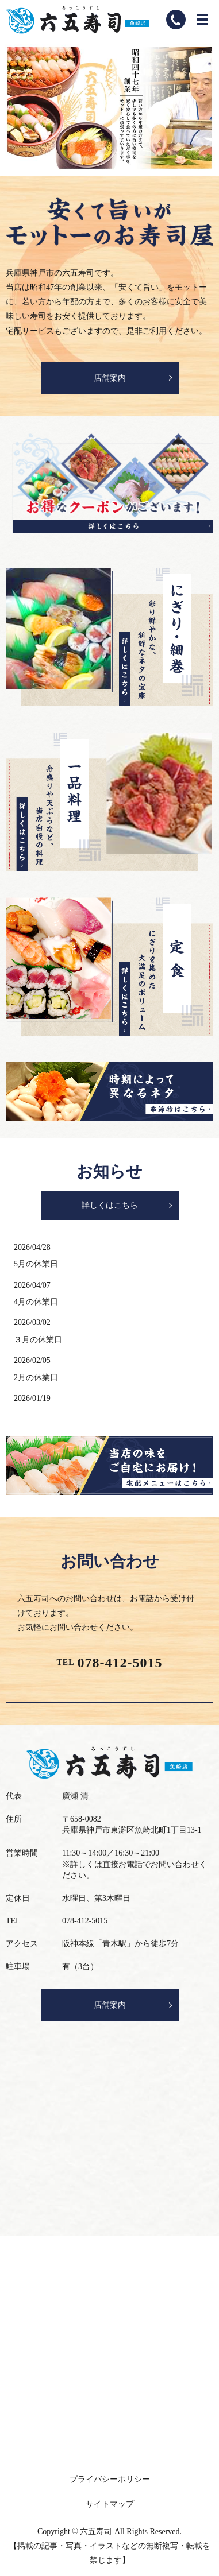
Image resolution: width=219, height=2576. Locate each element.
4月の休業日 (36, 1301)
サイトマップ (110, 2504)
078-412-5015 (120, 1662)
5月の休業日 (36, 1264)
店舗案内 (110, 378)
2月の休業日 (36, 1377)
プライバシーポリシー (110, 2479)
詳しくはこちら (110, 1205)
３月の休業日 (38, 1339)
